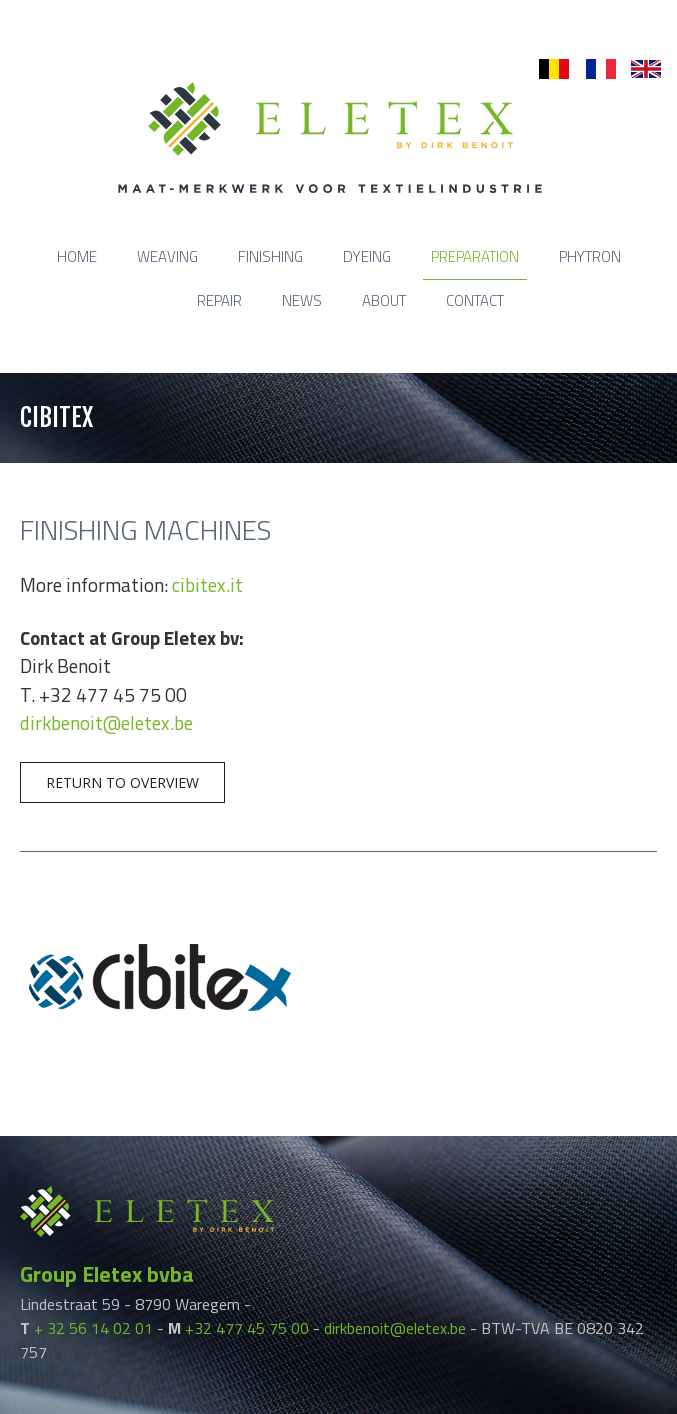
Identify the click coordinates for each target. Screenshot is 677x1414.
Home (77, 256)
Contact (475, 300)
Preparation (475, 256)
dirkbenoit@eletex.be (106, 722)
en (639, 69)
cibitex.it (207, 584)
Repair (219, 300)
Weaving (167, 256)
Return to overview (122, 782)
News (302, 300)
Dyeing (367, 256)
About (384, 300)
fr (590, 69)
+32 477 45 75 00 (247, 1328)
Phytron (590, 256)
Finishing (270, 256)
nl (544, 69)
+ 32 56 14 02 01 (93, 1328)
